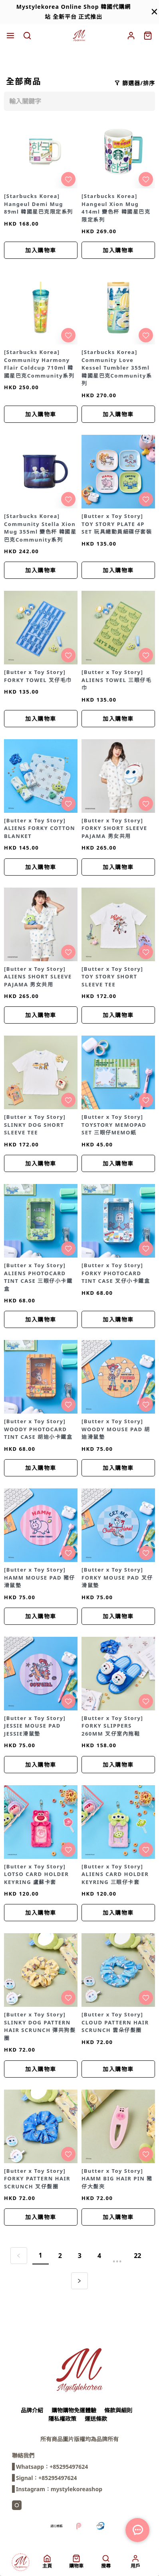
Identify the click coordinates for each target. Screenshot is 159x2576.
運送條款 (96, 2418)
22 (137, 2255)
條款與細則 (118, 2410)
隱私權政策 (62, 2418)
